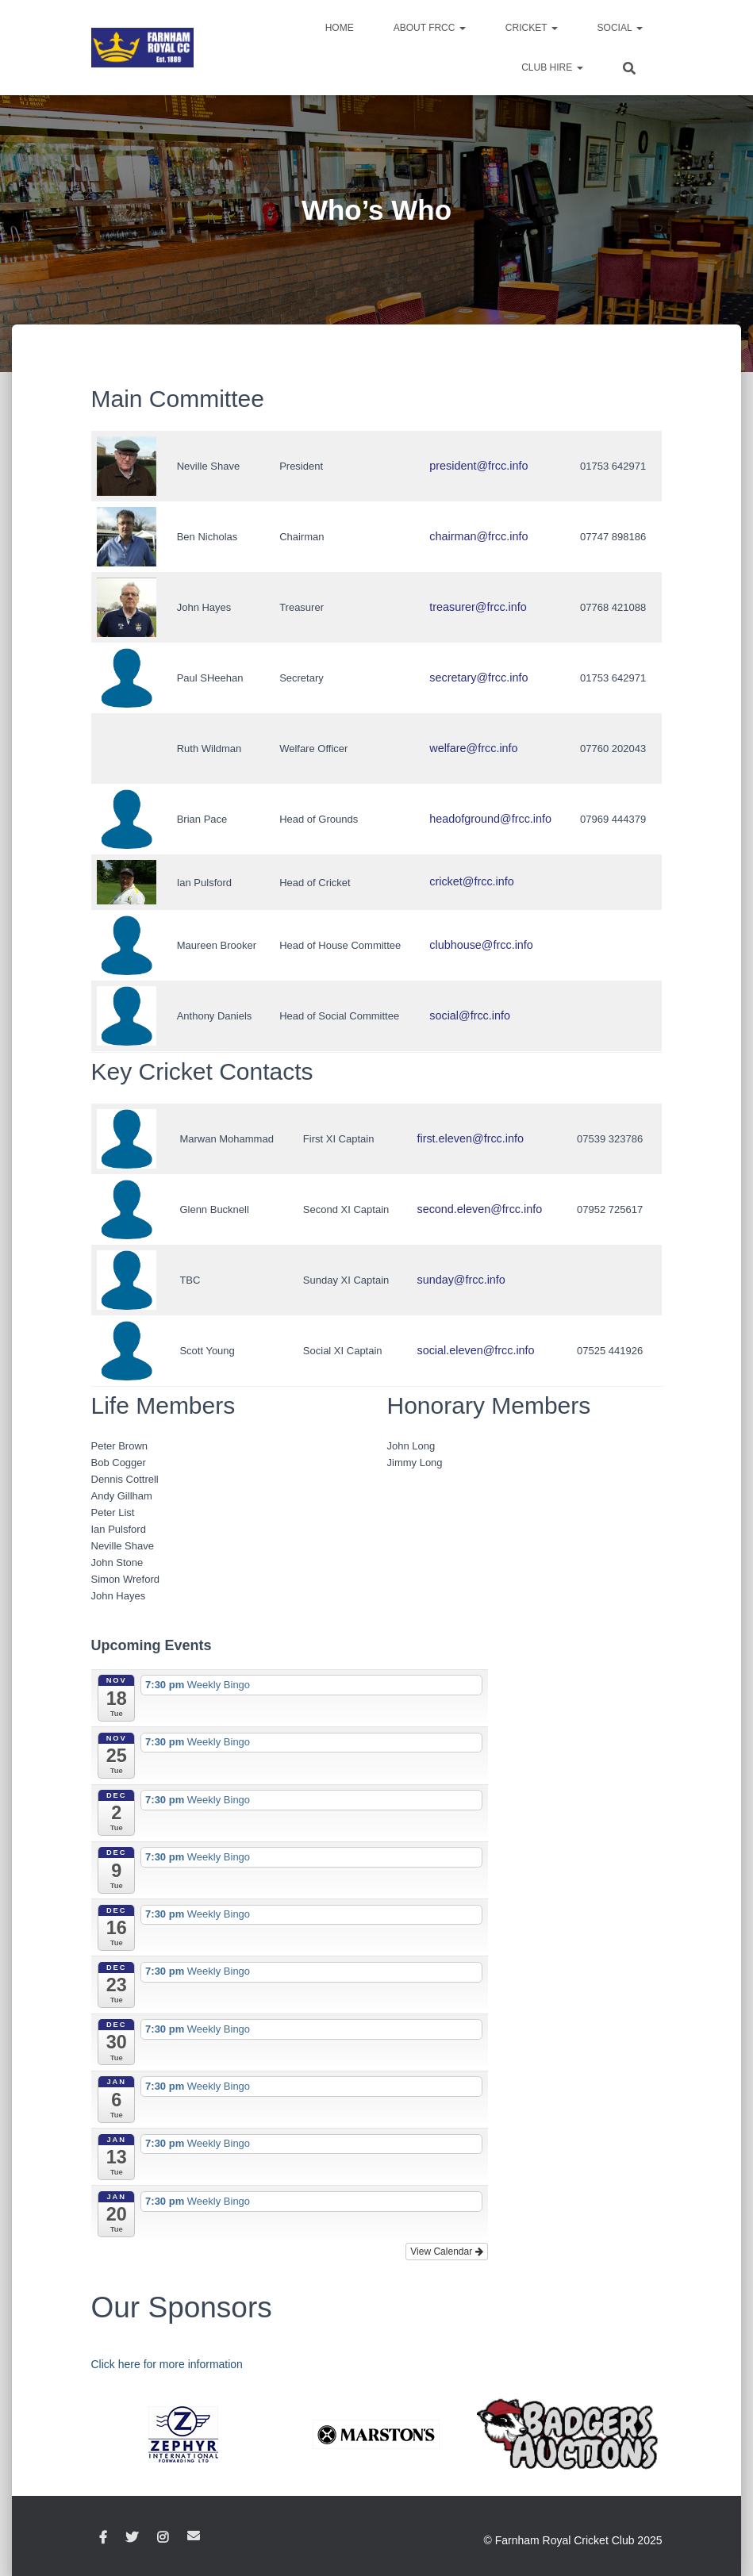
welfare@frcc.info (477, 748)
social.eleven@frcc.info (478, 1351)
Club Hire (551, 67)
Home (339, 27)
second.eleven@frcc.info (482, 1209)
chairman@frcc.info (481, 537)
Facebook (103, 2538)
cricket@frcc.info (475, 883)
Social (620, 27)
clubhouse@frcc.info (484, 945)
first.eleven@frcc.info (473, 1139)
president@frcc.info (481, 466)
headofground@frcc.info (492, 819)
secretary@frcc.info (481, 678)
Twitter (131, 2538)
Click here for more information (167, 2364)
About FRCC (430, 27)
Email (193, 2535)
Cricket (531, 27)
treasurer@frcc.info (481, 607)
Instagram (162, 2538)
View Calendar (446, 2251)
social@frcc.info (473, 1016)
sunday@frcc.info (465, 1280)
